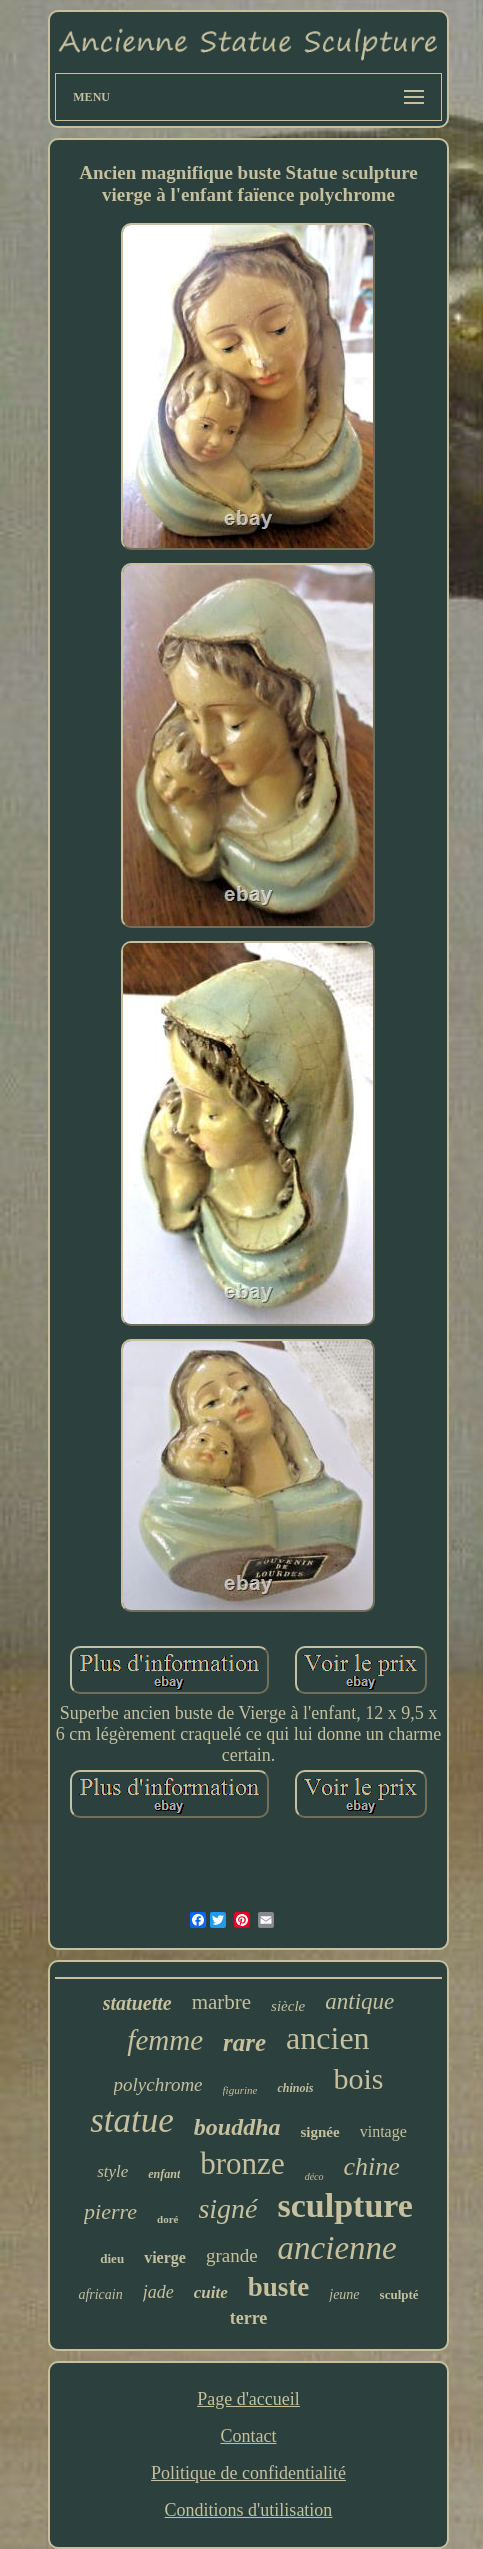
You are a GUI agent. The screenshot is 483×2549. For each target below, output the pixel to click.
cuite (211, 2292)
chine (372, 2166)
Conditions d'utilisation (249, 2510)
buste (279, 2287)
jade (158, 2292)
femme (165, 2040)
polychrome (158, 2084)
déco (314, 2176)
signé (227, 2208)
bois (358, 2078)
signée (320, 2132)
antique (359, 2001)
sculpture (345, 2205)
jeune (344, 2294)
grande (232, 2255)
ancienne (337, 2248)
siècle (288, 2006)
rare (244, 2042)
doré (167, 2219)
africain (100, 2294)
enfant (164, 2174)
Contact (248, 2436)
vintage (383, 2131)
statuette (137, 2003)
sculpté (399, 2294)
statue (132, 2120)
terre (249, 2318)
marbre (221, 2002)
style (112, 2171)
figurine (240, 2090)
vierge (165, 2257)
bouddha (237, 2127)
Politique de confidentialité (248, 2473)
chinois (295, 2088)
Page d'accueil (248, 2399)
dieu (112, 2258)
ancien (328, 2038)
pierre (110, 2211)
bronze (242, 2163)
